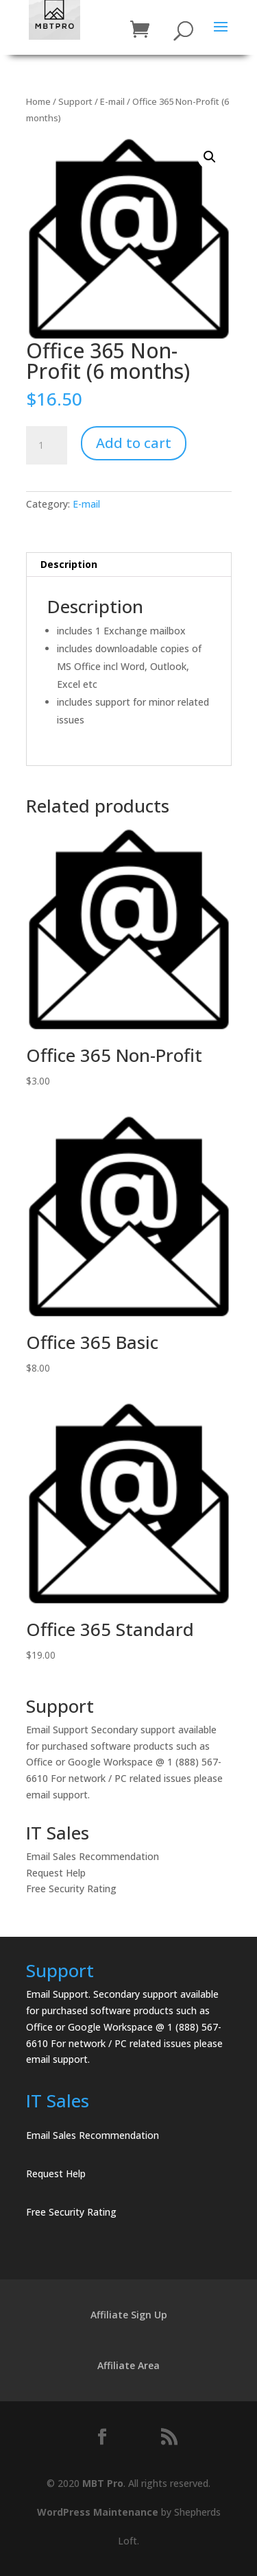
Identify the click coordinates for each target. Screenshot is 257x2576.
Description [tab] (68, 564)
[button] (209, 157)
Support (75, 101)
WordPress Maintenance (97, 2511)
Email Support (57, 1729)
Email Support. (58, 1994)
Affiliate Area (128, 2365)
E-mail (112, 101)
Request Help (56, 1872)
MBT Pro (102, 2483)
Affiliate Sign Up (128, 2314)
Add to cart (133, 443)
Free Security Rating (71, 1888)
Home (38, 101)
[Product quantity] (46, 445)
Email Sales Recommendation (92, 1856)
